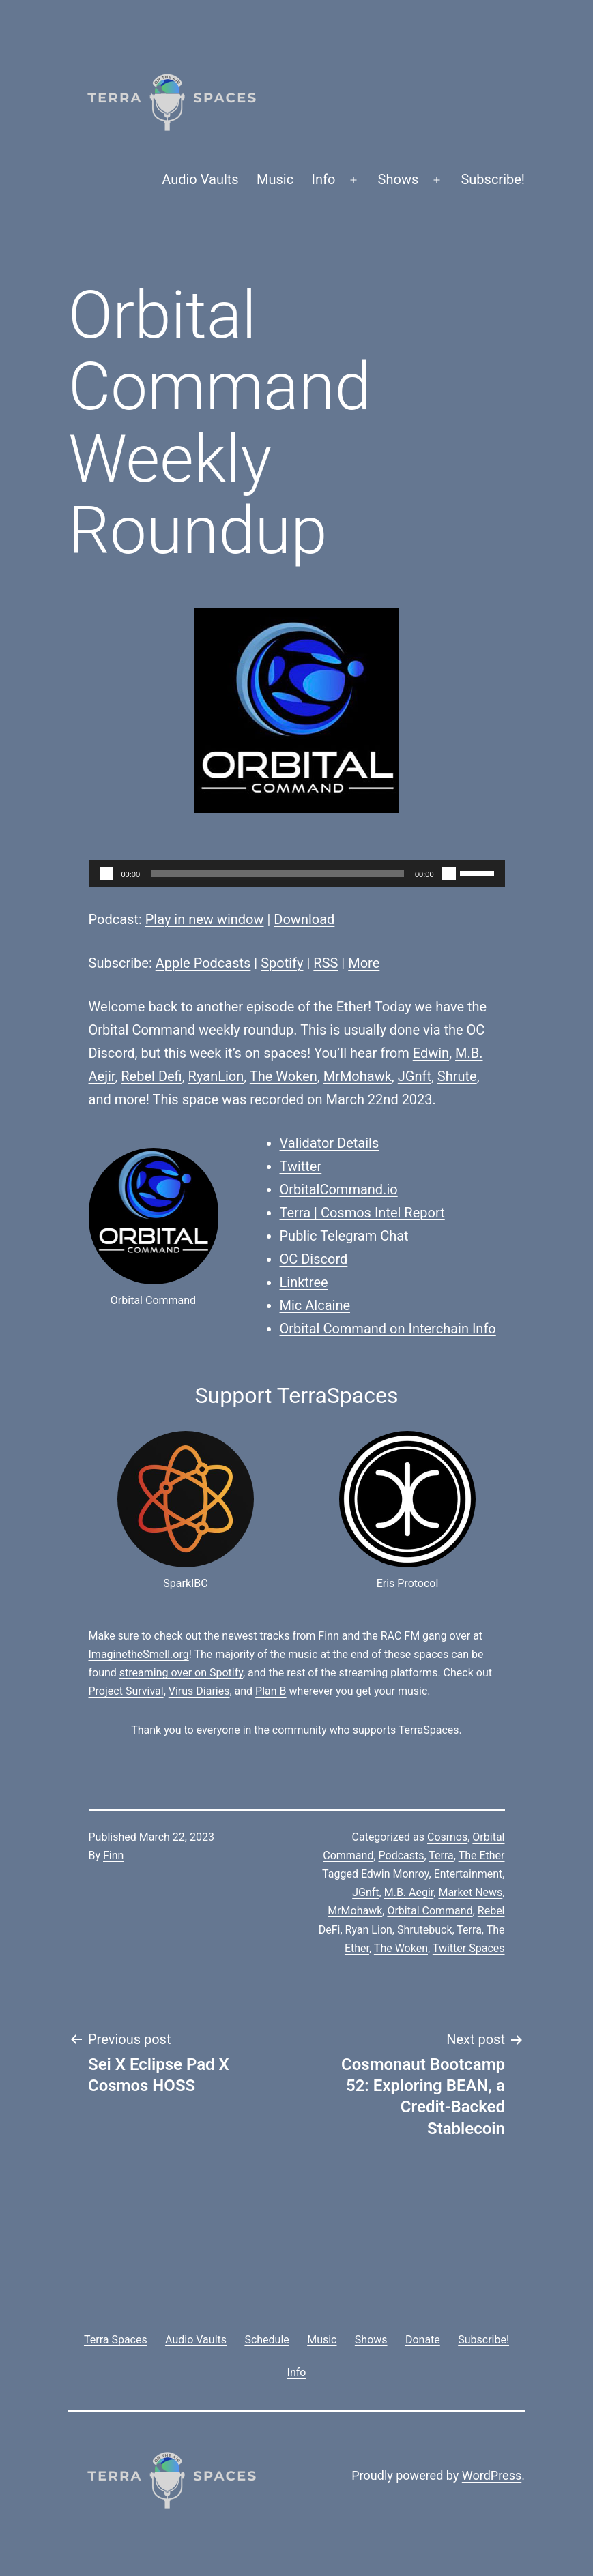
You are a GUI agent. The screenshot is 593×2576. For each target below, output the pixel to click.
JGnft (414, 1076)
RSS (325, 963)
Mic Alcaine (315, 1305)
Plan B (270, 1691)
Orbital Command (142, 1030)
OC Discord (314, 1259)
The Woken (283, 1076)
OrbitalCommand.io (339, 1189)
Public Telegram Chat (344, 1236)
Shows (398, 179)
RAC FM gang (414, 1635)
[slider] (277, 873)
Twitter (301, 1166)
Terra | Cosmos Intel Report (362, 1212)
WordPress (491, 2475)
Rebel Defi (151, 1076)
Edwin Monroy (395, 1873)
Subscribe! (493, 179)
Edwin (431, 1053)
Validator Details (329, 1143)
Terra (441, 1855)
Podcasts (401, 1855)
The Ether (482, 1855)
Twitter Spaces (469, 1948)
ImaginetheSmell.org (139, 1654)
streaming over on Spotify (181, 1672)
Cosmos (447, 1837)
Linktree (304, 1282)
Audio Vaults (200, 179)
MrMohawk (357, 1076)
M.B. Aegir (409, 1892)
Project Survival (126, 1691)
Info (324, 179)
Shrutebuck (424, 1929)
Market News (470, 1892)
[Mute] (449, 873)
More (363, 963)
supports (374, 1729)
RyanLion (216, 1076)
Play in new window (204, 919)
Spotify (282, 963)
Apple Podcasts (203, 963)
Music (275, 179)
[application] (297, 873)
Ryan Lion (368, 1929)
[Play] (106, 873)
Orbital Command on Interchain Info (388, 1328)
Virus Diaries (199, 1691)
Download (304, 919)
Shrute (457, 1076)
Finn (328, 1635)
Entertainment (468, 1873)
